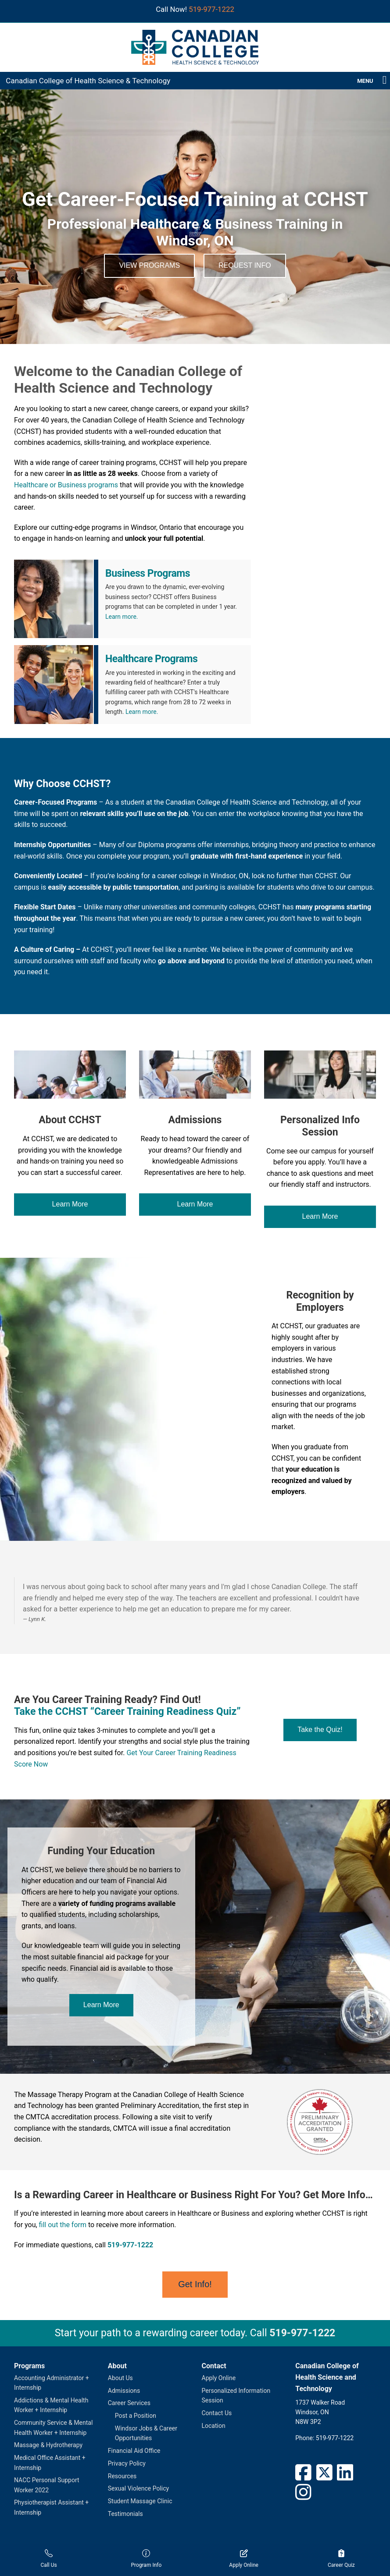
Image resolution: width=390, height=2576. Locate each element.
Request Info (244, 265)
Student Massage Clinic (140, 2501)
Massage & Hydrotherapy (48, 2444)
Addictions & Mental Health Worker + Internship (51, 2405)
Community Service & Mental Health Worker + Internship (53, 2427)
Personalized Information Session (236, 2395)
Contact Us (217, 2412)
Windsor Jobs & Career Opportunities (146, 2433)
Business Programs (147, 573)
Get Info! (195, 2284)
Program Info (146, 2558)
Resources (122, 2476)
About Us (120, 2377)
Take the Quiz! (319, 1729)
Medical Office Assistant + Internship (50, 2462)
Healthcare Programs (151, 659)
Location (213, 2425)
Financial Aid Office (134, 2450)
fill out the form (62, 2225)
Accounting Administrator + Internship (51, 2382)
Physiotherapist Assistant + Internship (51, 2507)
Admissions (124, 2390)
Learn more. (121, 616)
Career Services (129, 2402)
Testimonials (125, 2513)
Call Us (49, 2558)
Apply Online (219, 2377)
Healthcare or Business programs (66, 485)
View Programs (149, 265)
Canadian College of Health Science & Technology (88, 80)
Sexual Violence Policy (138, 2488)
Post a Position (135, 2415)
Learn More (70, 1204)
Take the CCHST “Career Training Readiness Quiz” (127, 1711)
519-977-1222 (211, 9)
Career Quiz (341, 2558)
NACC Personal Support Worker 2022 (46, 2485)
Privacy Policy (127, 2463)
